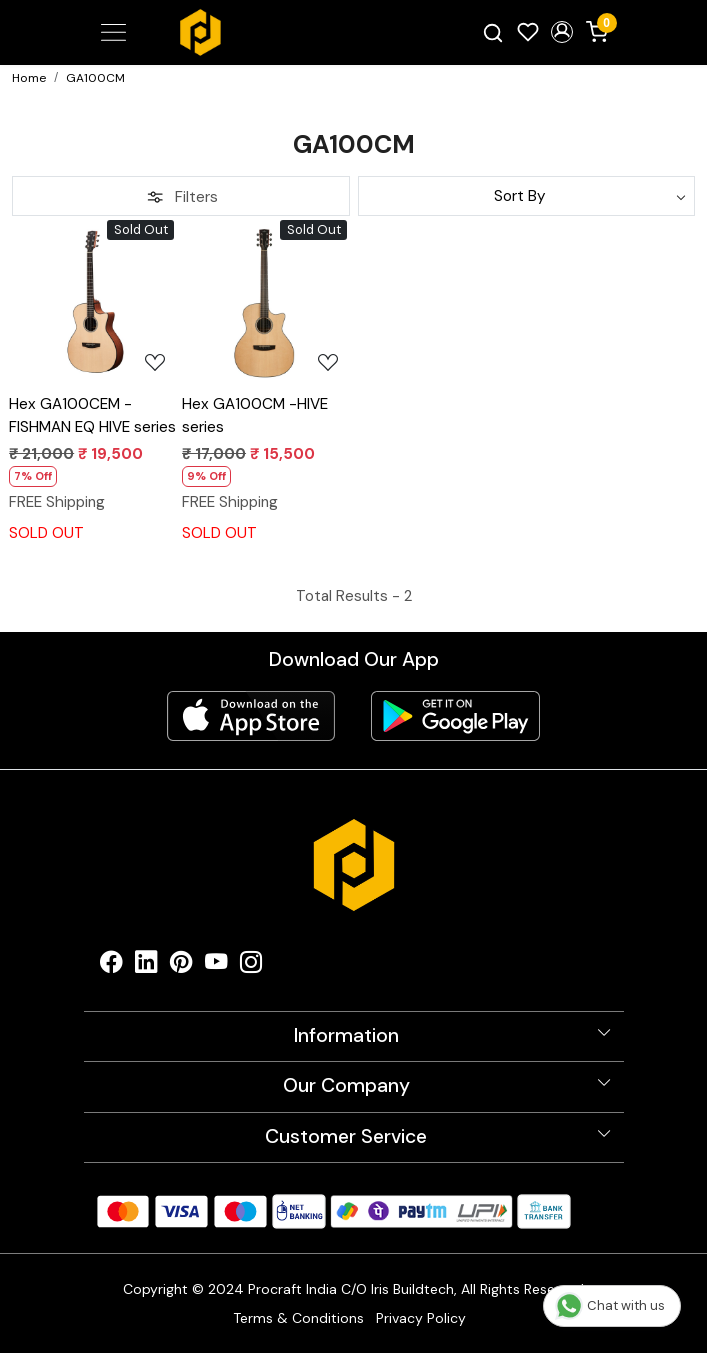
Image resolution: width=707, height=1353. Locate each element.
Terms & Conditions (298, 1318)
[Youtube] (216, 966)
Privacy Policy (421, 1318)
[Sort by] (527, 196)
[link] (492, 32)
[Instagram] (251, 966)
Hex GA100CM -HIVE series (255, 415)
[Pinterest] (181, 966)
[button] (562, 32)
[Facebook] (111, 966)
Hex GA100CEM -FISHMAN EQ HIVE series (92, 415)
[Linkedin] (146, 966)
